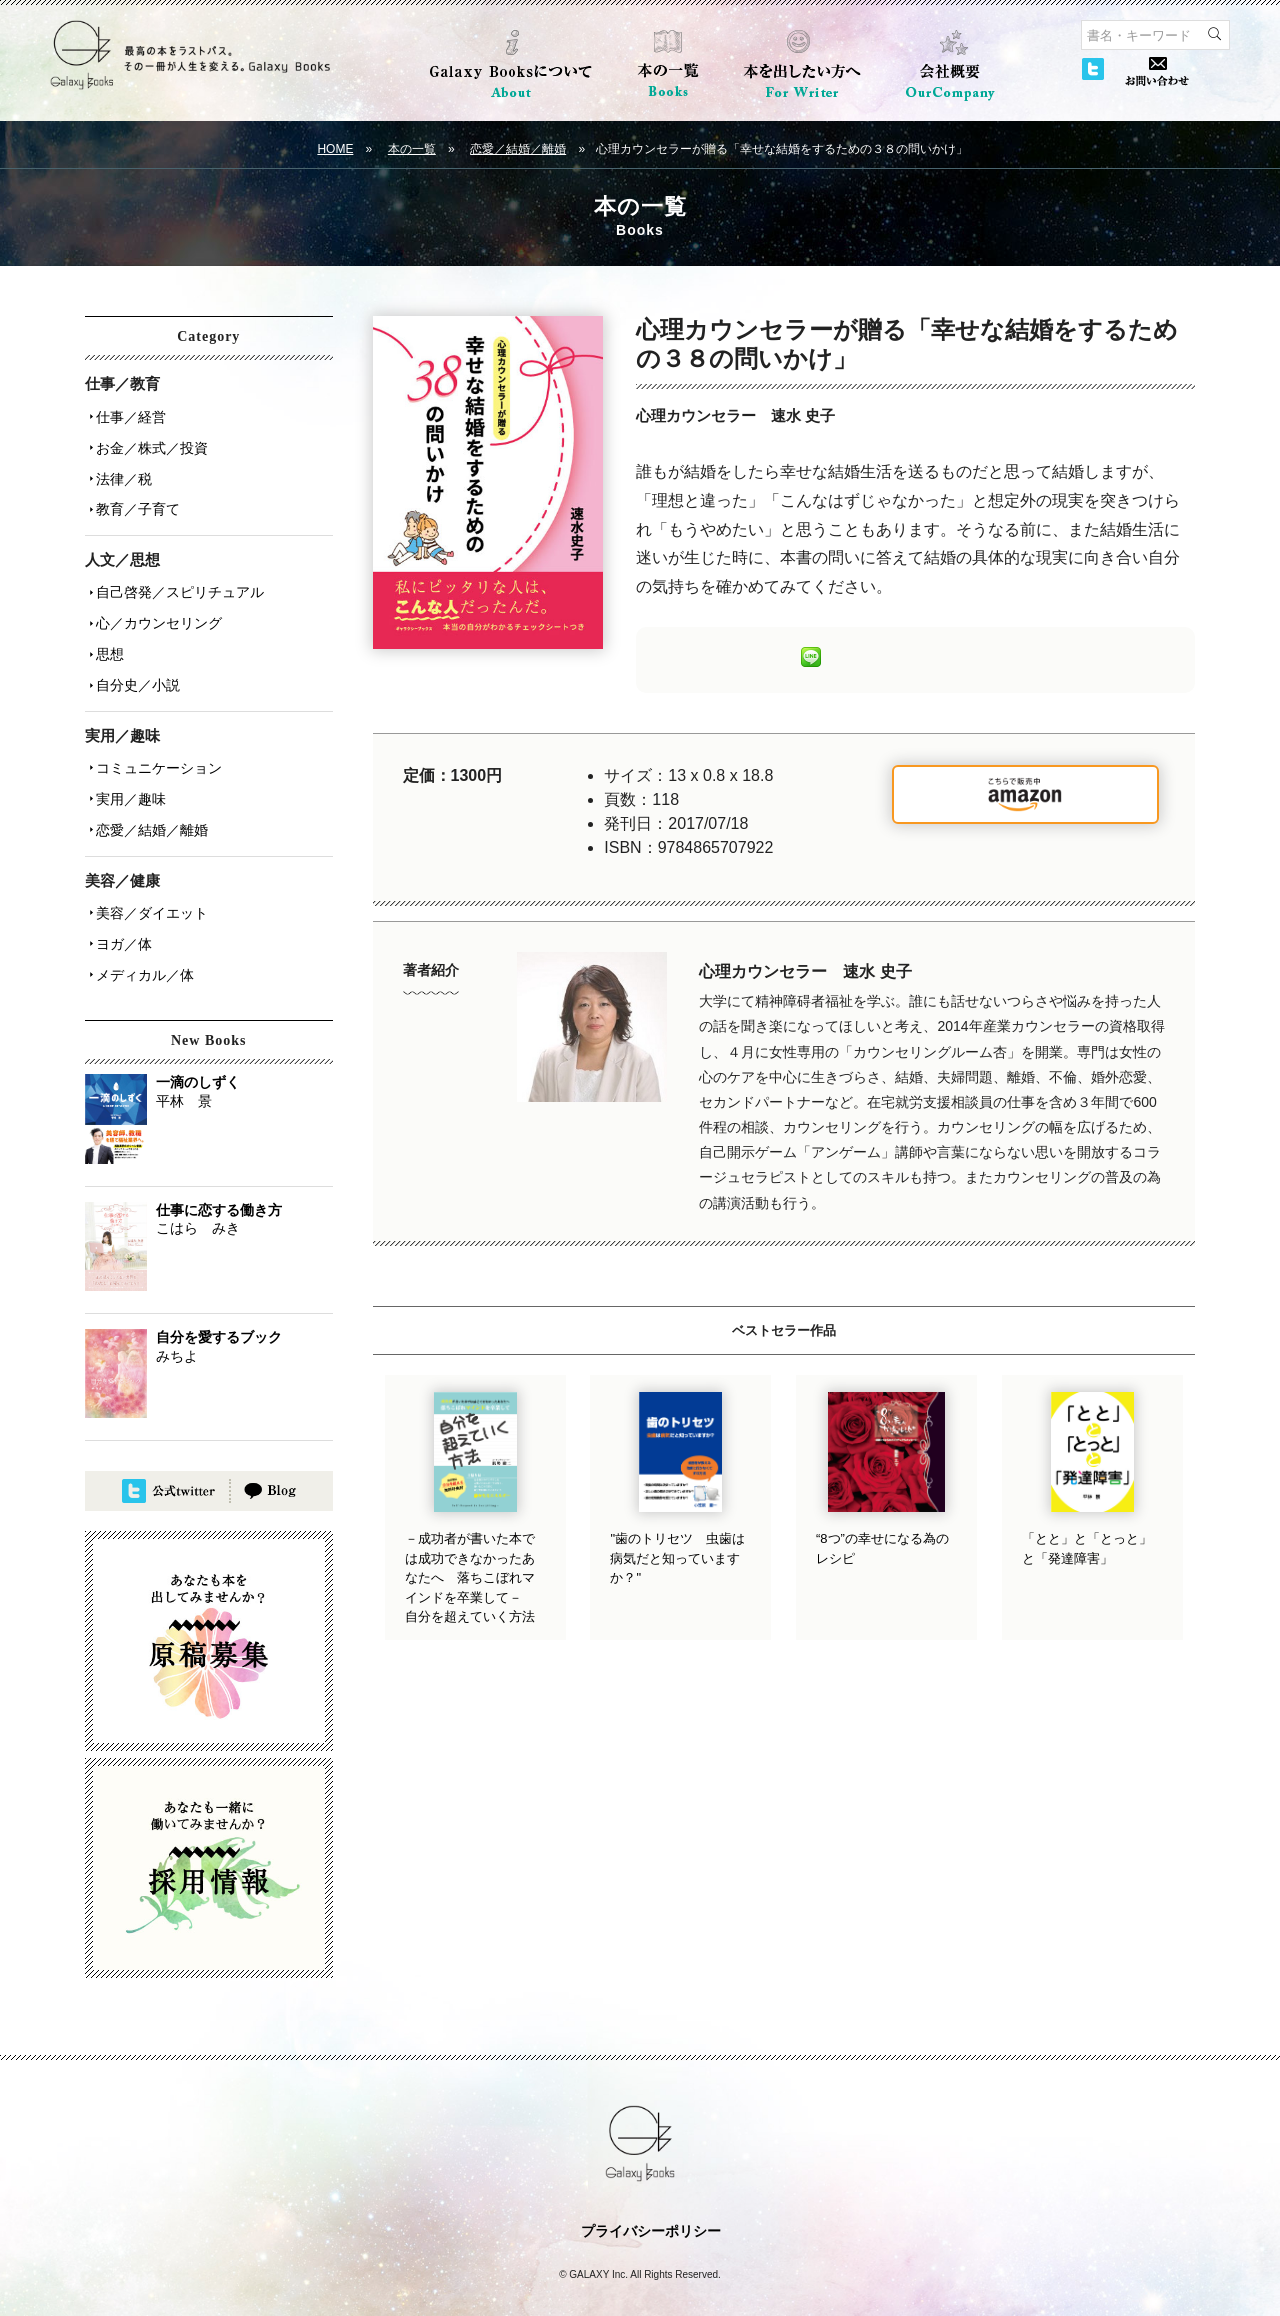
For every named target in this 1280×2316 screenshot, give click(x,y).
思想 (107, 635)
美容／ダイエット (149, 879)
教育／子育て (135, 499)
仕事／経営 (128, 415)
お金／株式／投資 (149, 443)
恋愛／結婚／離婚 (518, 149)
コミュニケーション (156, 743)
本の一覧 (412, 149)
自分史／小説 (135, 663)
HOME (335, 149)
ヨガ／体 (121, 907)
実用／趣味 (128, 771)
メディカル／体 (142, 935)
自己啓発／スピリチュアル (177, 579)
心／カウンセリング (156, 607)
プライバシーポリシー (651, 2190)
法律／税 (121, 471)
